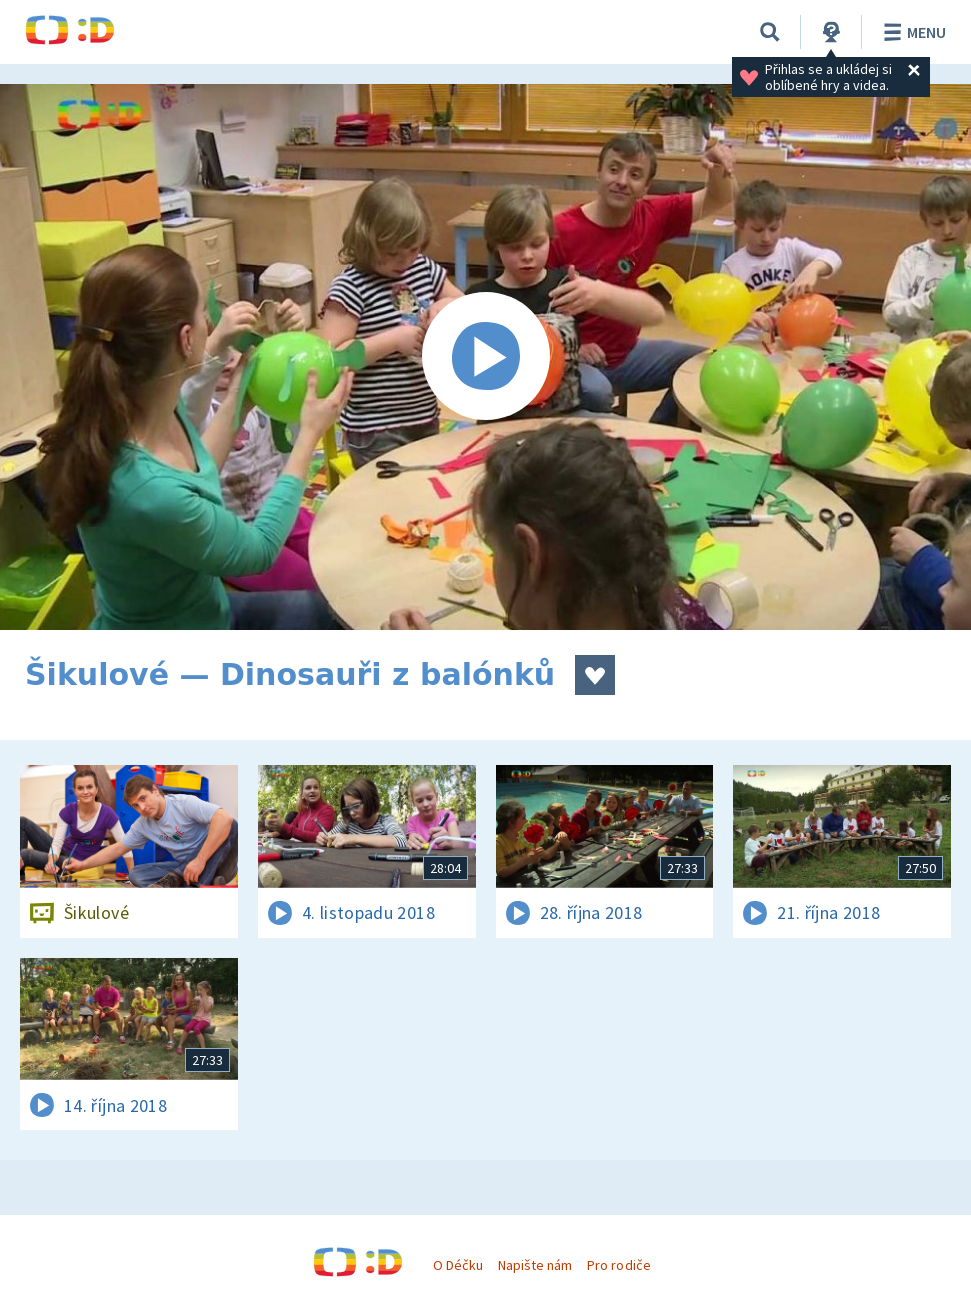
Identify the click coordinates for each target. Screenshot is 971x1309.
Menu (911, 32)
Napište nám (535, 1265)
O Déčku (458, 1265)
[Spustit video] (485, 357)
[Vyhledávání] (770, 32)
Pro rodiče (618, 1265)
